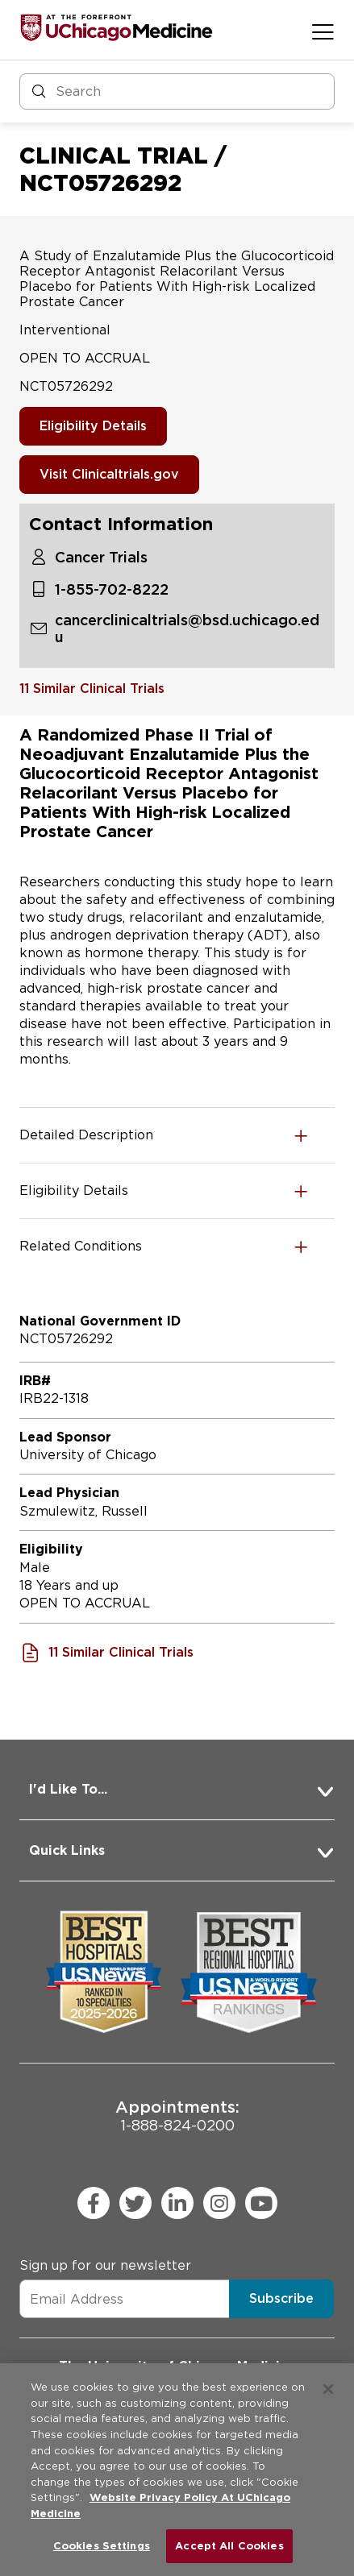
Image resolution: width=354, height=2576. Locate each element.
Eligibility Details (93, 425)
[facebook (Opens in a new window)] (93, 2203)
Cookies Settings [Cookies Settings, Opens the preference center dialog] (101, 2546)
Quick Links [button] (67, 1850)
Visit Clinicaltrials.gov (109, 474)
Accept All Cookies (229, 2546)
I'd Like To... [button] (68, 1789)
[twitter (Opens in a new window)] (135, 2203)
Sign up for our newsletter (105, 2265)
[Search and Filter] (177, 91)
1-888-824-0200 (177, 2115)
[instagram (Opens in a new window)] (219, 2203)
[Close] (328, 2389)
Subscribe (281, 2298)
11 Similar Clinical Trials (92, 688)
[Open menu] (323, 31)
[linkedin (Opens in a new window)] (177, 2203)
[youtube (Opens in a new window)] (261, 2203)
